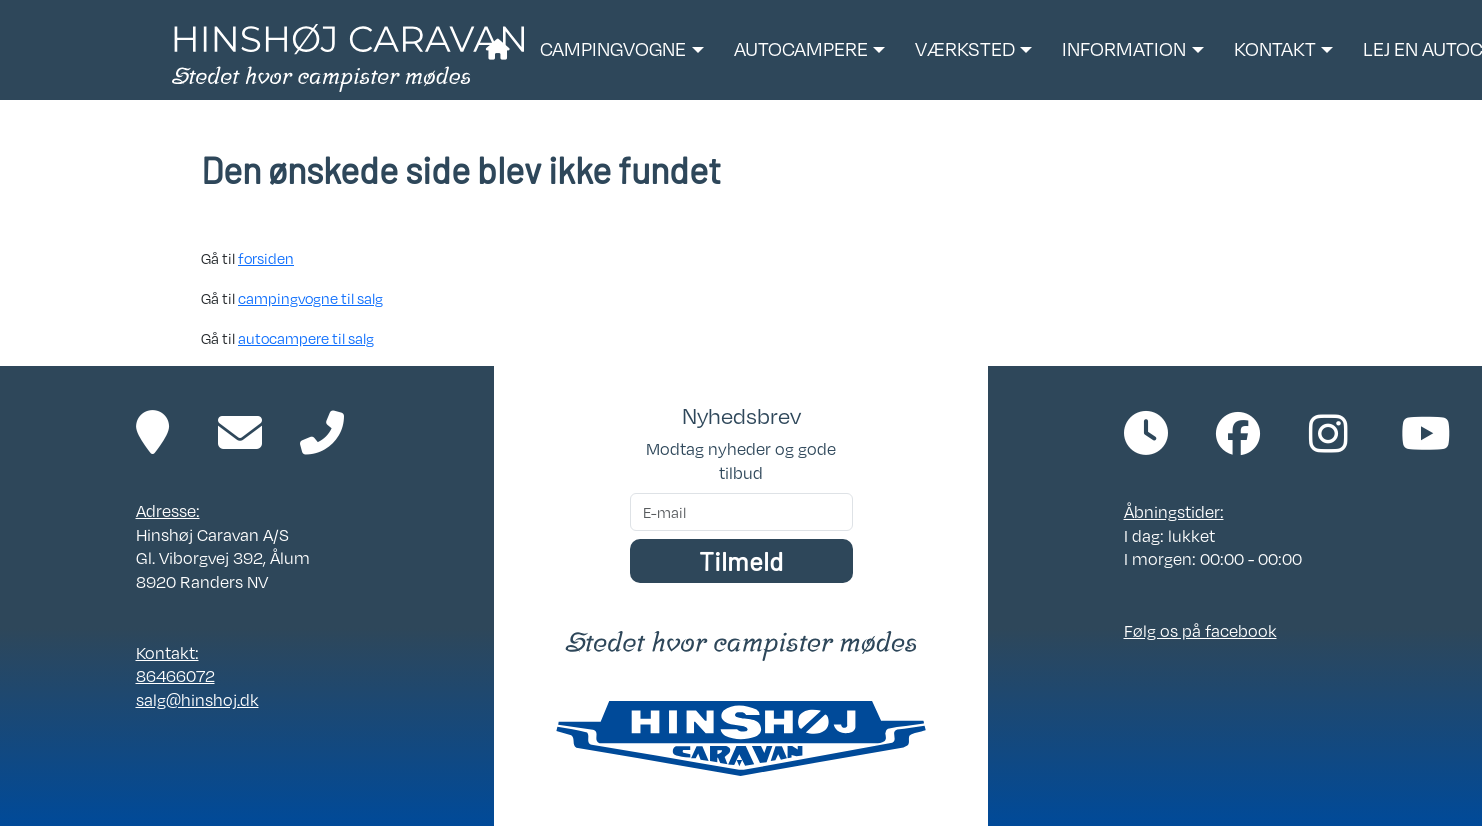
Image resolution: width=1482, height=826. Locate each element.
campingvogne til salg (310, 298)
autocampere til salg (306, 338)
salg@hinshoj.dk (197, 700)
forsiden (266, 258)
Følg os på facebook (1200, 631)
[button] (621, 50)
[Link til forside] (348, 56)
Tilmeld (741, 560)
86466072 (175, 676)
